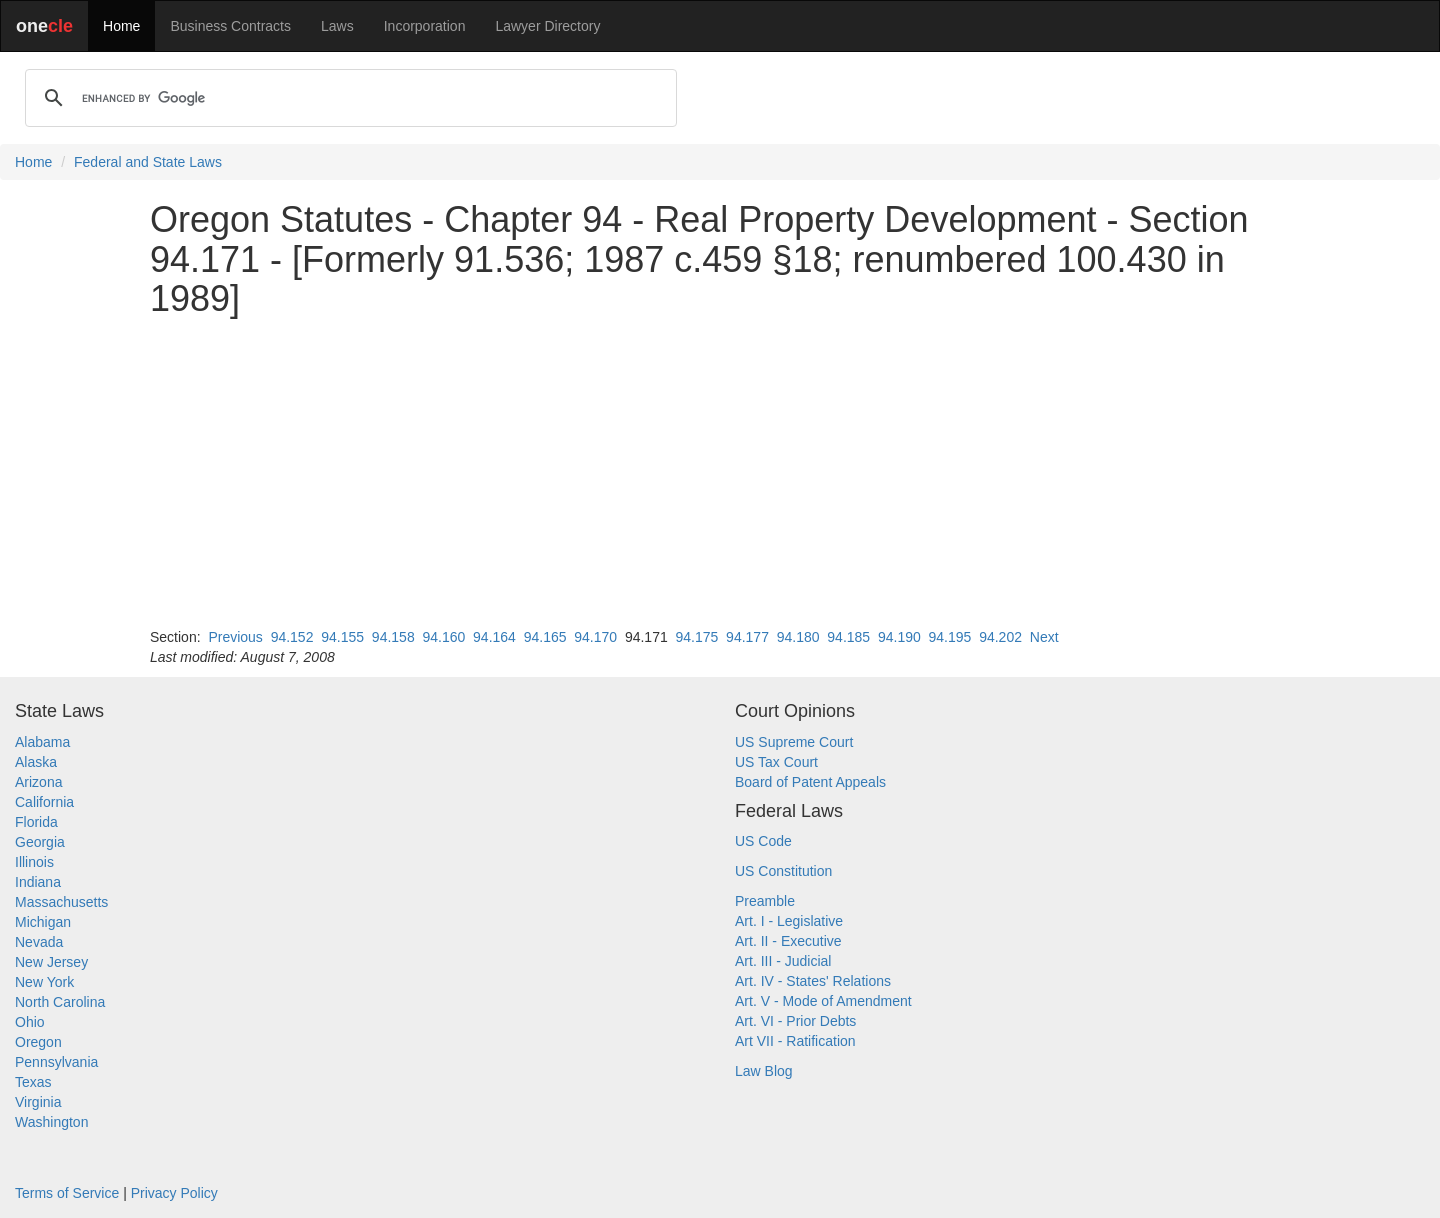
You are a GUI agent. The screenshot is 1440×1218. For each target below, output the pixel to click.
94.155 (342, 637)
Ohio (30, 1022)
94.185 (848, 637)
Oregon (38, 1042)
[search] (348, 98)
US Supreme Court (794, 742)
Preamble (765, 901)
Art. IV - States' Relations (813, 981)
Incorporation (425, 26)
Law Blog (764, 1071)
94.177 (747, 637)
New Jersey (51, 962)
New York (44, 982)
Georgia (40, 842)
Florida (36, 822)
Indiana (38, 882)
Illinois (34, 862)
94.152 (292, 637)
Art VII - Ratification (795, 1041)
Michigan (43, 922)
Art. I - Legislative (789, 921)
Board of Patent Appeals (810, 782)
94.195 (950, 637)
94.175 (697, 637)
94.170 (595, 637)
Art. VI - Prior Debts (795, 1021)
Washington (51, 1122)
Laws (337, 26)
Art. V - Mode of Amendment (823, 1001)
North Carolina (60, 1002)
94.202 (1000, 637)
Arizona (38, 782)
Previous (235, 637)
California (44, 802)
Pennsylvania (56, 1062)
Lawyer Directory (547, 26)
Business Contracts (230, 26)
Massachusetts (61, 902)
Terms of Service (67, 1193)
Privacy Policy (174, 1193)
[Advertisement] (720, 473)
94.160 (443, 637)
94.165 (545, 637)
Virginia (38, 1102)
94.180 (798, 637)
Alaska (36, 762)
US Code (763, 841)
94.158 (393, 637)
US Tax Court (776, 762)
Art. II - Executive (788, 941)
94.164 (494, 637)
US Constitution (783, 871)
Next (1044, 637)
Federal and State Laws (148, 162)
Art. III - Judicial (783, 961)
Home (121, 26)
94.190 (899, 637)
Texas (33, 1082)
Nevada (39, 942)
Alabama (42, 742)
